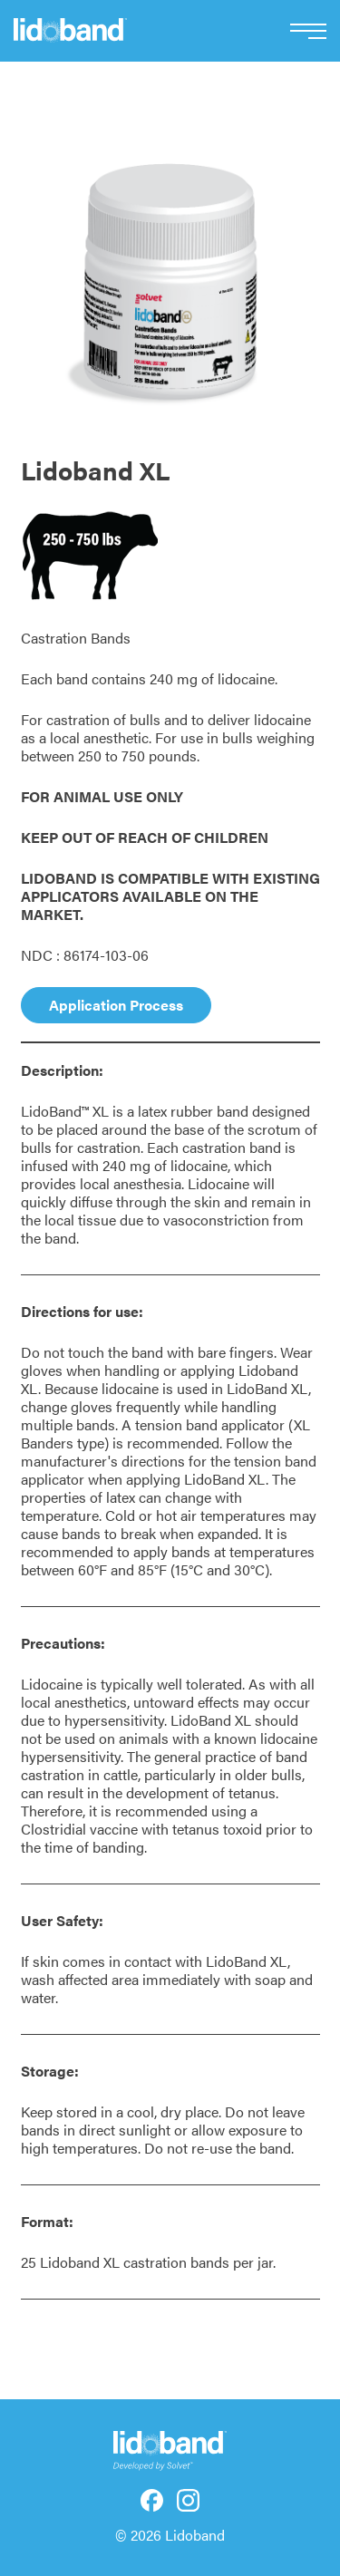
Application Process (116, 1004)
